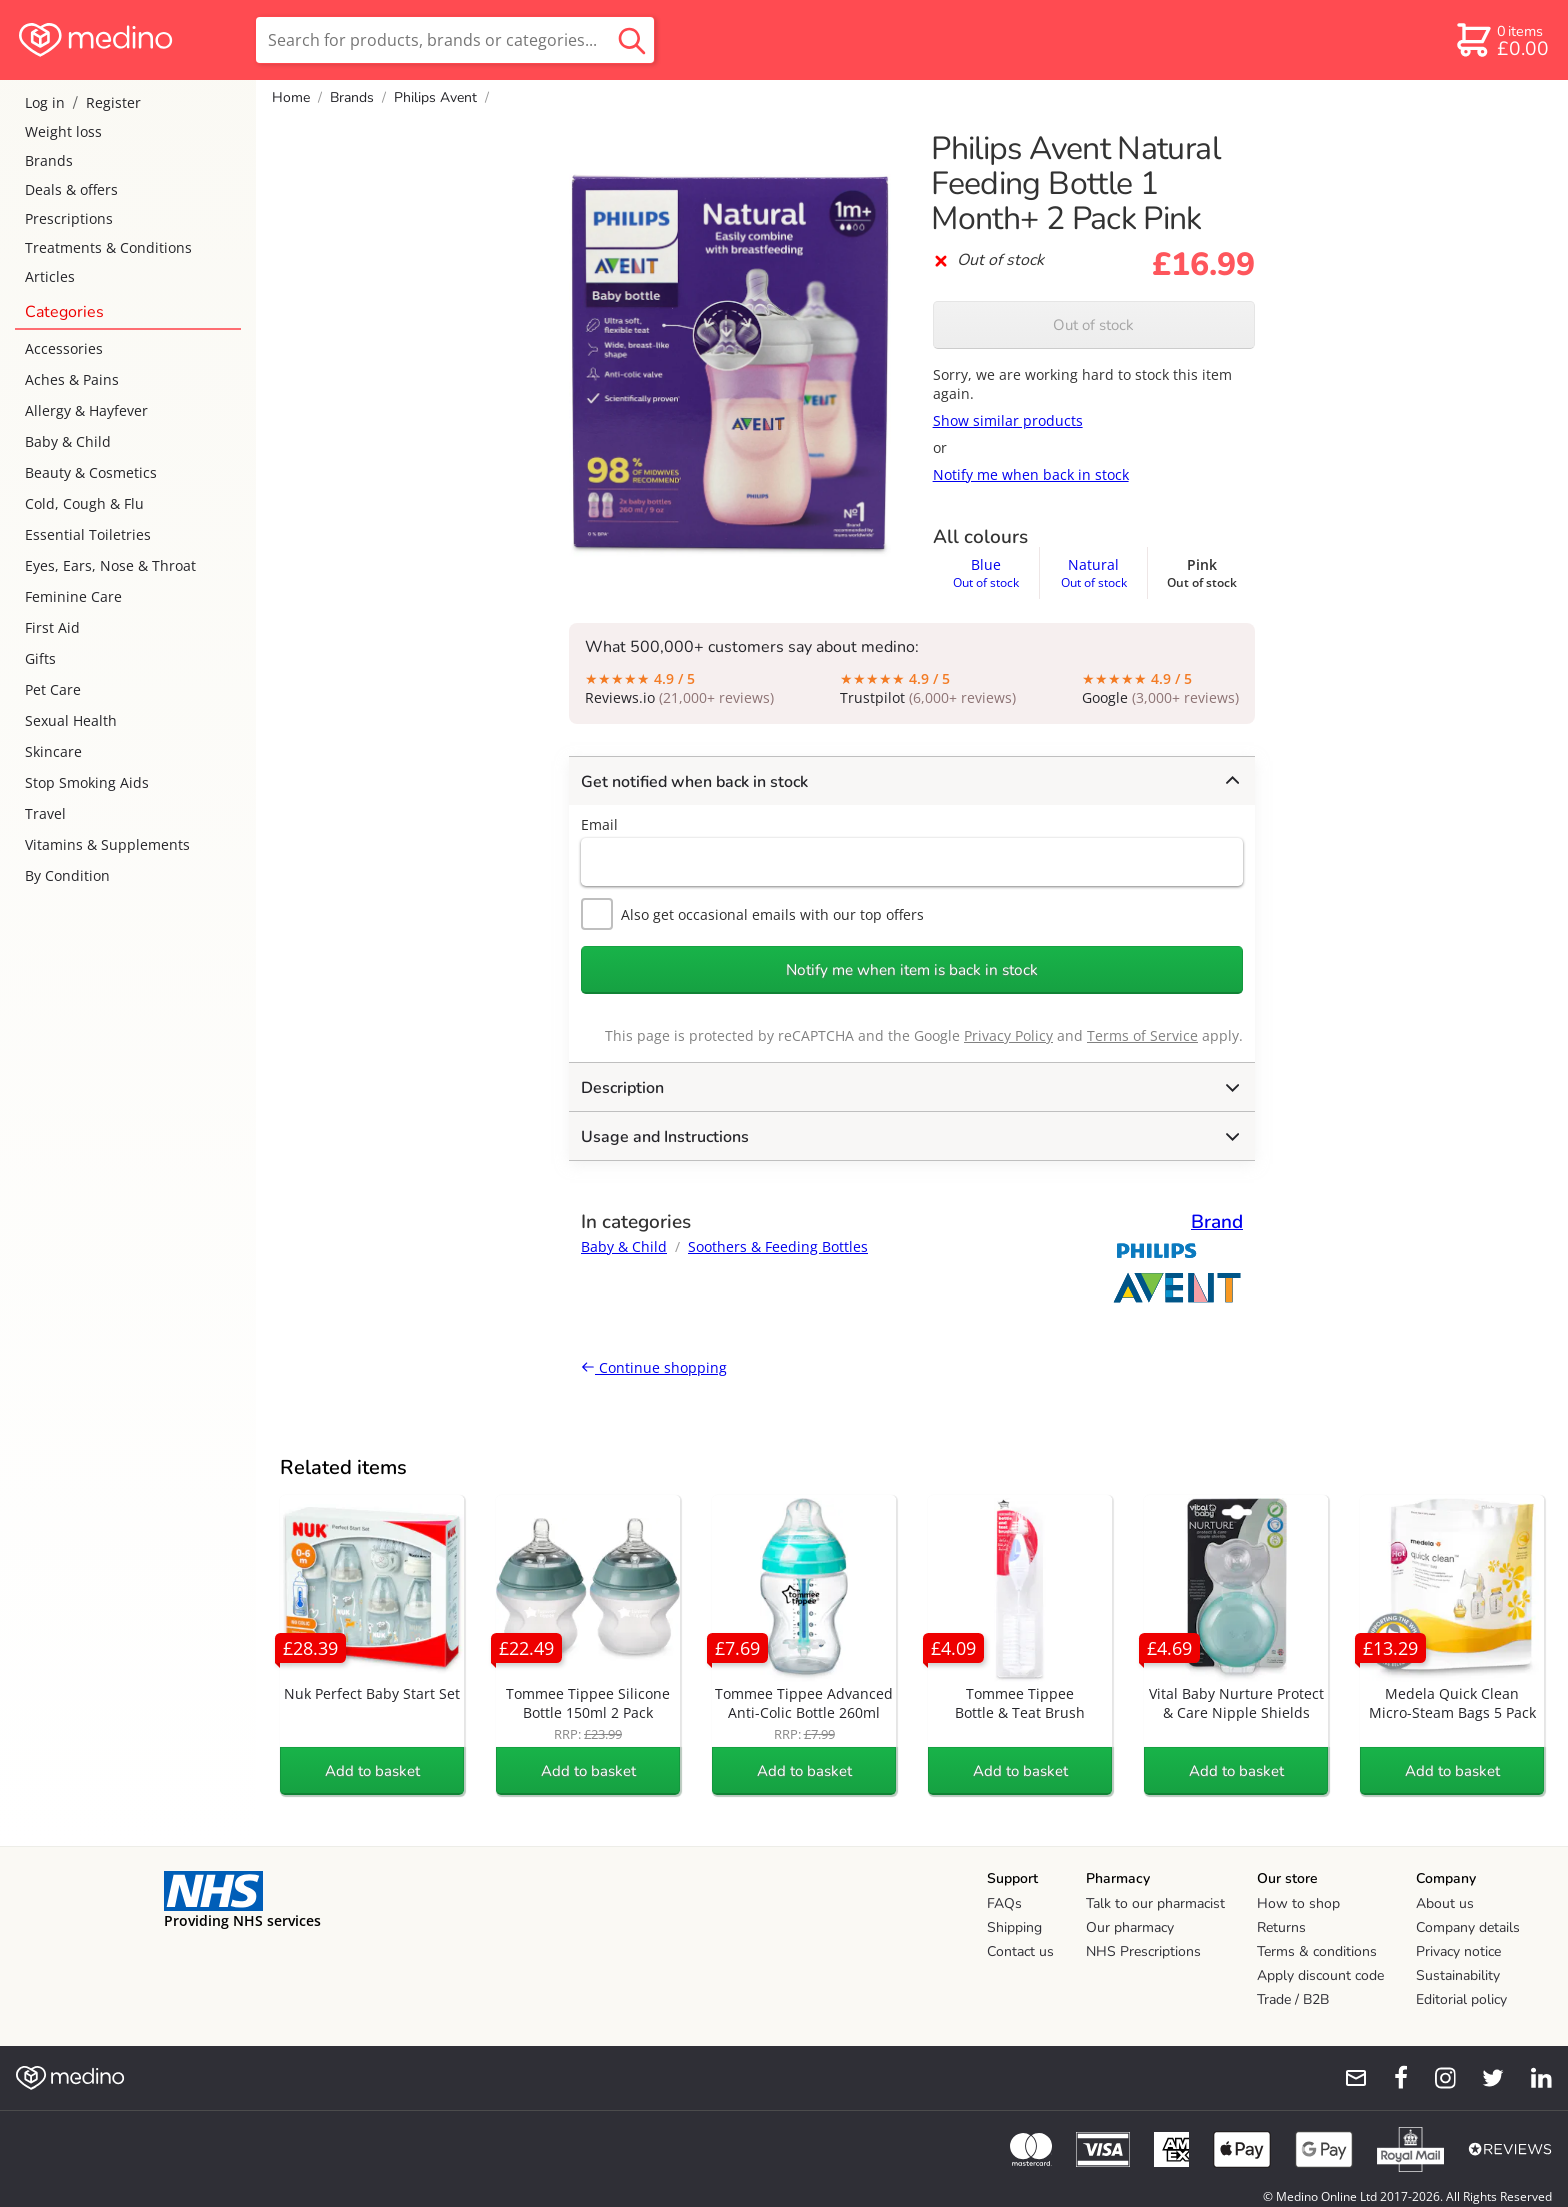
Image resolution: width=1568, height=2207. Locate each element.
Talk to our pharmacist (1155, 1903)
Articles (50, 276)
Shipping (1014, 1927)
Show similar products (1008, 420)
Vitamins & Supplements (107, 844)
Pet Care (53, 689)
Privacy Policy (1008, 1035)
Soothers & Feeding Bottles (778, 1246)
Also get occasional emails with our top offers (752, 914)
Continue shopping (654, 1367)
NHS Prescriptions (1143, 1951)
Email (599, 824)
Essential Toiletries (88, 534)
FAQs (1004, 1903)
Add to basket (372, 1771)
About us (1445, 1903)
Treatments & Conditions (108, 247)
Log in (45, 102)
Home (291, 97)
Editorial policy (1461, 1999)
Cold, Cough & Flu (84, 503)
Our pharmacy (1130, 1927)
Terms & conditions (1317, 1951)
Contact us (1020, 1951)
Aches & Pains (72, 379)
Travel (45, 813)
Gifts (40, 658)
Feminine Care (73, 596)
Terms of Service (1142, 1035)
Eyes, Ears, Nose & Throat (110, 565)
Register (113, 102)
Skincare (53, 751)
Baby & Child (68, 441)
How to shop (1298, 1903)
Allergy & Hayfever (86, 410)
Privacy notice (1458, 1951)
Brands (49, 160)
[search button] (632, 40)
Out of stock (1093, 325)
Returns (1281, 1927)
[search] (455, 40)
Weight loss (63, 131)
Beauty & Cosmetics (91, 472)
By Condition (67, 875)
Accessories (64, 348)
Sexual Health (71, 720)
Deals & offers (71, 189)
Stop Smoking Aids (87, 782)
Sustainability (1458, 1975)
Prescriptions (69, 218)
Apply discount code (1320, 1975)
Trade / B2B (1293, 1999)
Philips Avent (435, 97)
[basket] (1501, 40)
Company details (1468, 1927)
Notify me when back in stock (1031, 474)
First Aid (52, 627)
